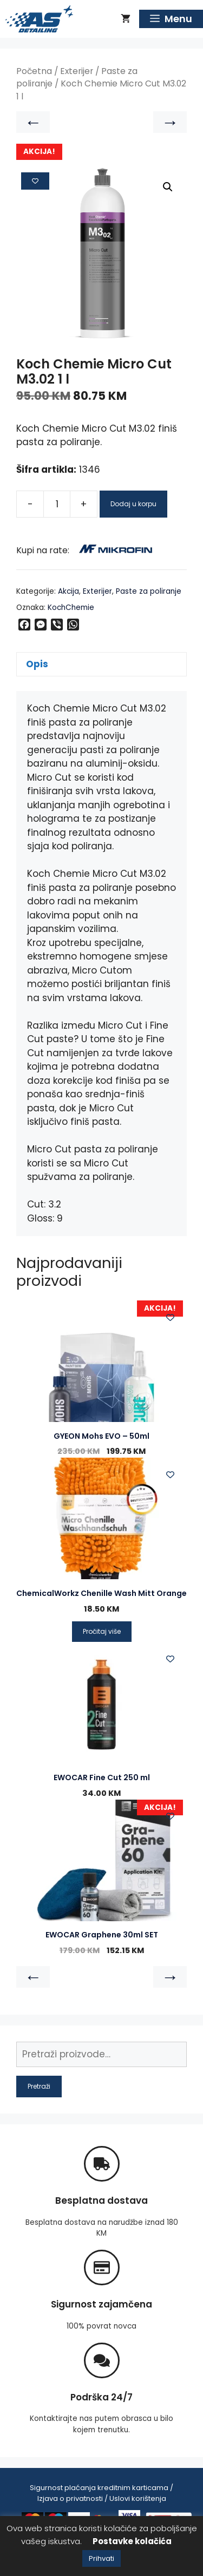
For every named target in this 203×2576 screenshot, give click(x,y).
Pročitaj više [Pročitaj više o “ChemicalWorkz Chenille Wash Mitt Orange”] (102, 1631)
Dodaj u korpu (133, 503)
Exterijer (76, 71)
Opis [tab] (37, 664)
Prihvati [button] (101, 2558)
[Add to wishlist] (35, 181)
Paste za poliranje (148, 591)
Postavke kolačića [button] (132, 2541)
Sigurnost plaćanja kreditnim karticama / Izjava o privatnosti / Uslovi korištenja (101, 2493)
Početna (34, 71)
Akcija (68, 591)
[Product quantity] (56, 504)
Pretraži (39, 2086)
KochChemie (71, 607)
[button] (168, 187)
